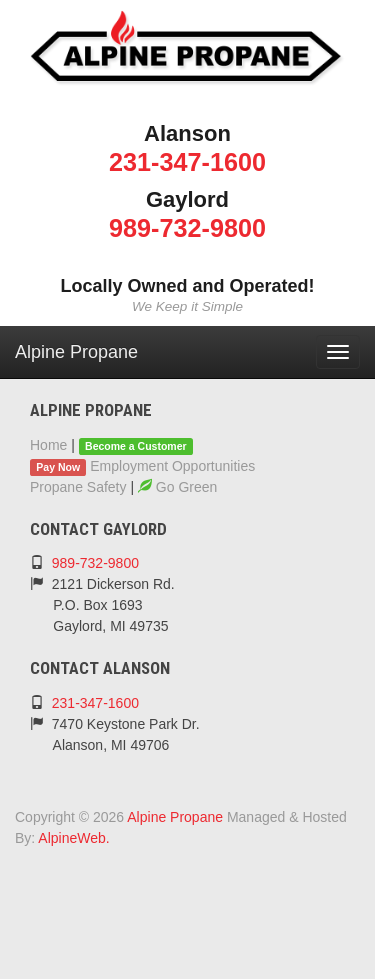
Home (48, 445)
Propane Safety (78, 487)
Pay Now (58, 467)
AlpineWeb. (73, 838)
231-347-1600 (187, 162)
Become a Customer (136, 446)
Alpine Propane (76, 352)
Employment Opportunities (172, 466)
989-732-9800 (187, 228)
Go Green (177, 487)
